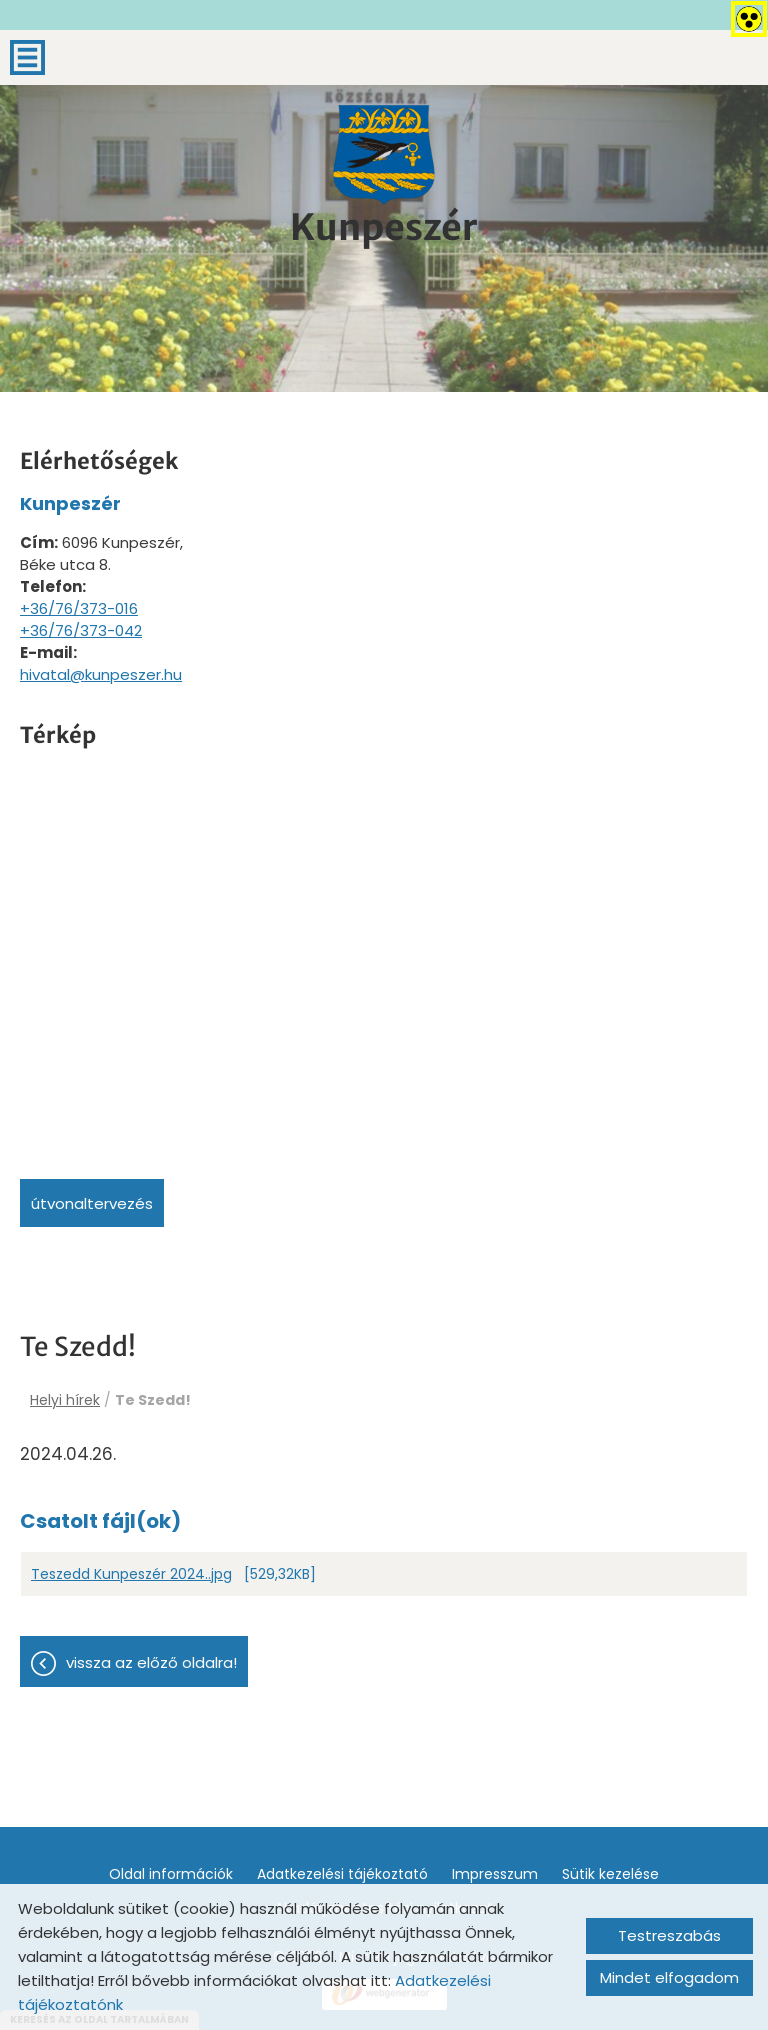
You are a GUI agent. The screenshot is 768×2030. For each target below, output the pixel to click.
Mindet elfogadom (669, 1977)
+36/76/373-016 (79, 608)
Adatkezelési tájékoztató (342, 1874)
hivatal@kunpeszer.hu (101, 674)
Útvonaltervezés (92, 1203)
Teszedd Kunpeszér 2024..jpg (131, 1574)
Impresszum (495, 1874)
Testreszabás (669, 1935)
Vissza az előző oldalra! (151, 1662)
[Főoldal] (384, 155)
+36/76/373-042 (81, 630)
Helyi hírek (65, 1400)
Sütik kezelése (610, 1874)
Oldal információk (171, 1874)
